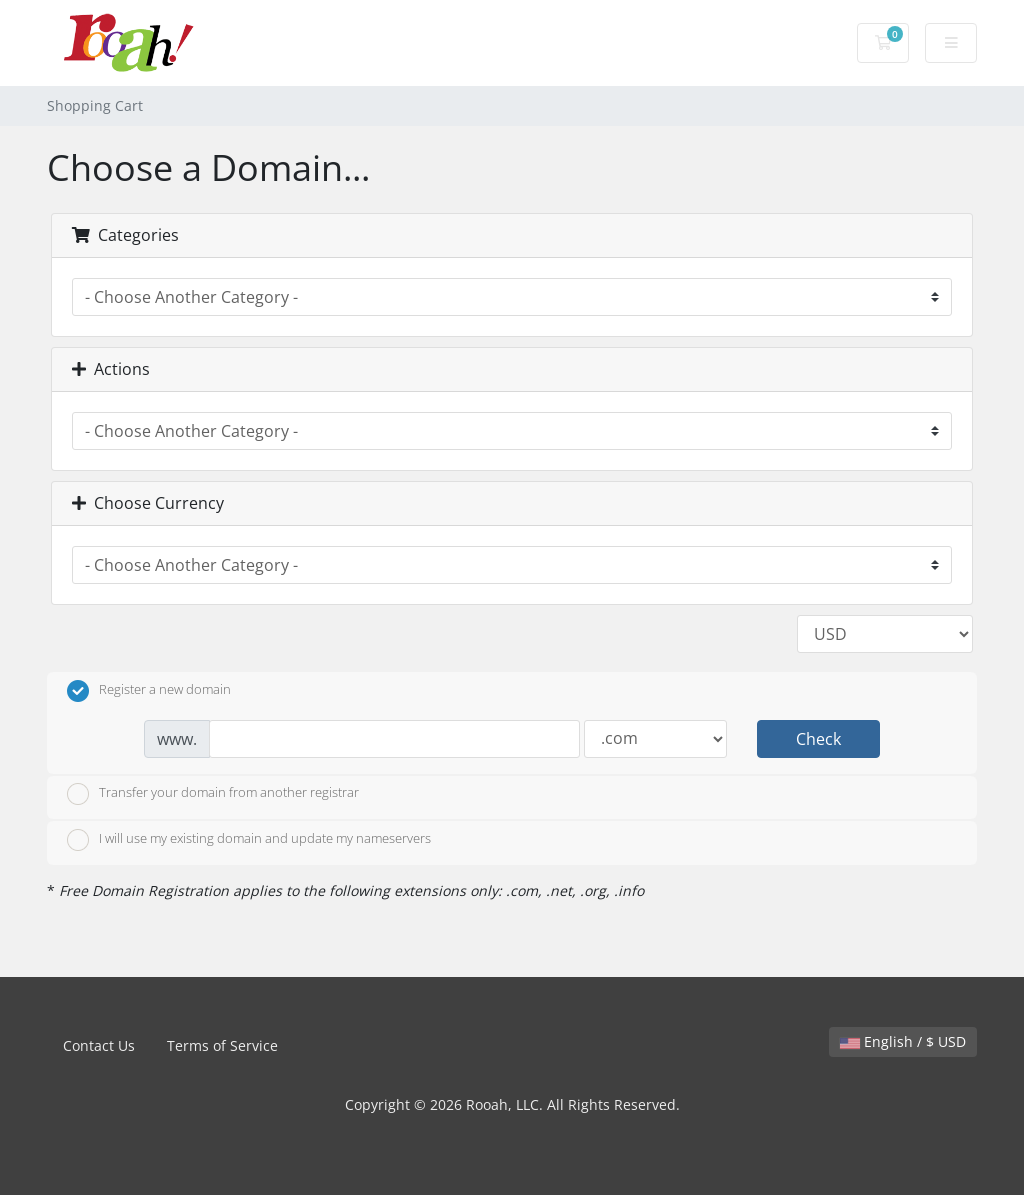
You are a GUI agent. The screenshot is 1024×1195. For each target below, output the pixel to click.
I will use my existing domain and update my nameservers (249, 840)
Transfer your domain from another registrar (213, 794)
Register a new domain (149, 691)
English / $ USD (903, 1041)
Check (818, 739)
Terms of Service (222, 1045)
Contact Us (99, 1045)
